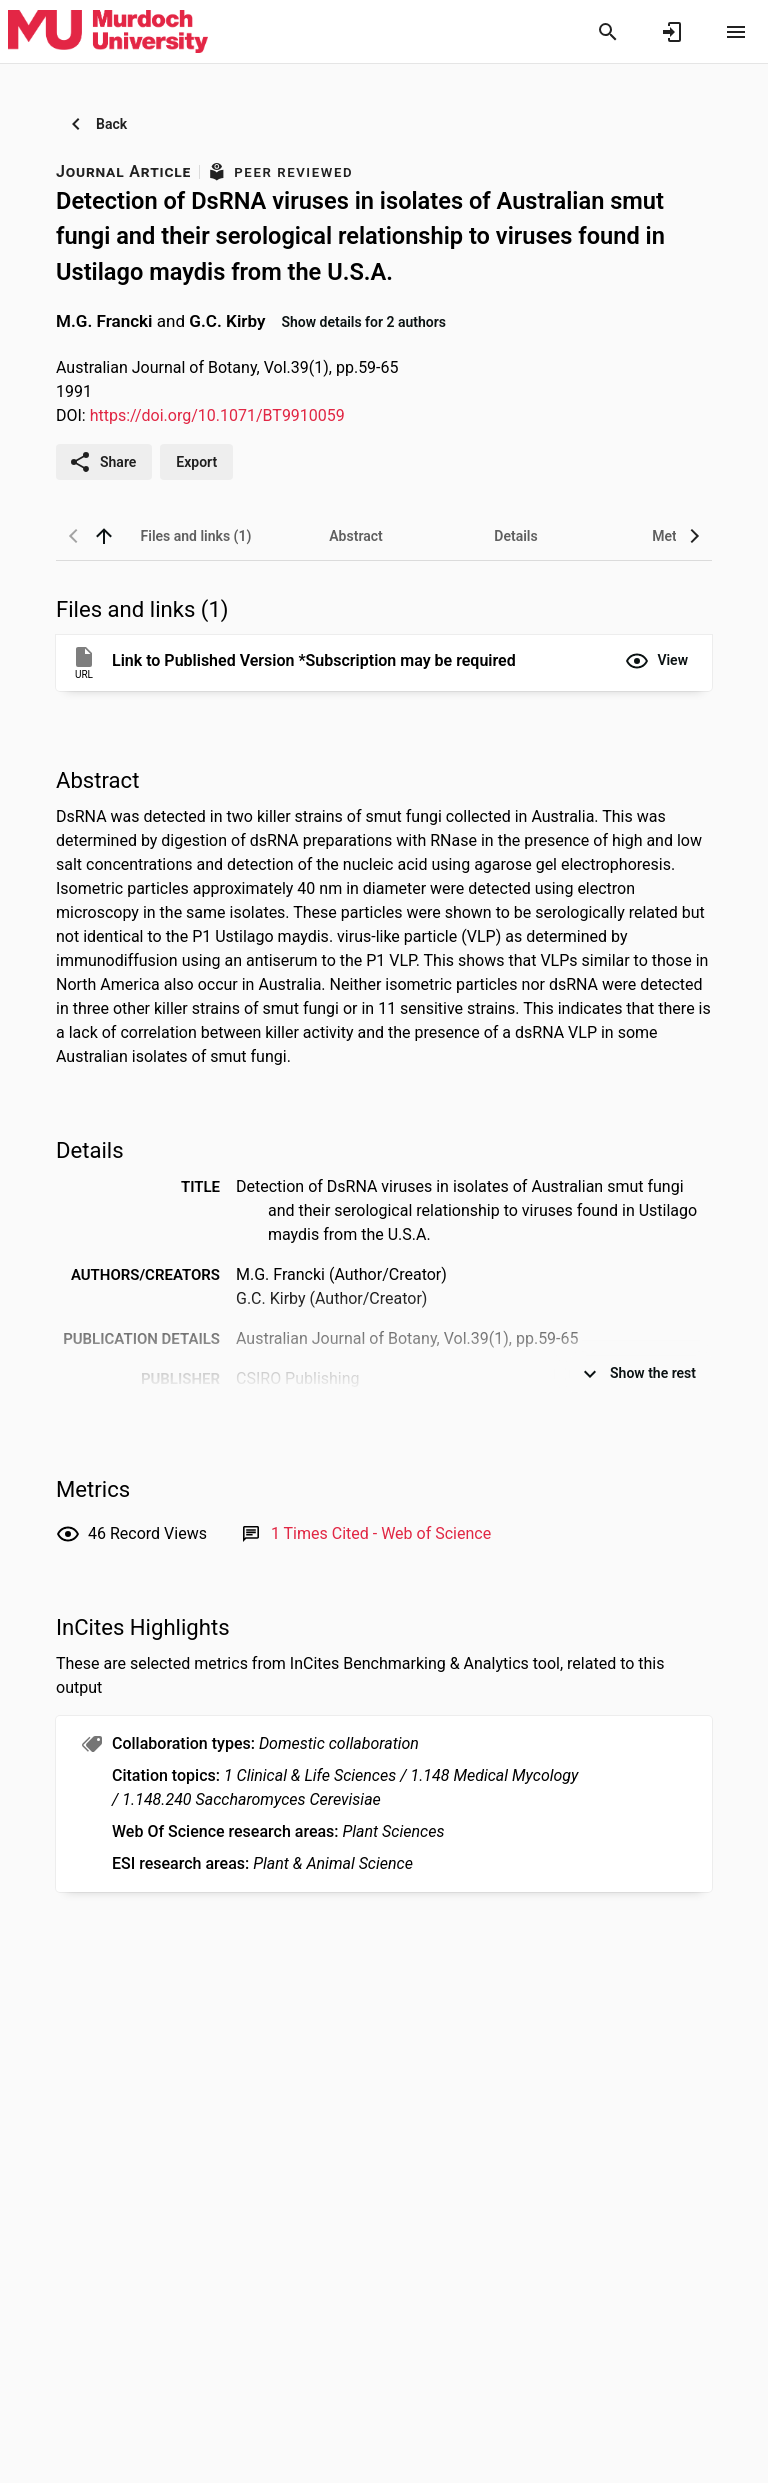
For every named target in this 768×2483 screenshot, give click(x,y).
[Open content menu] (736, 32)
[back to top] (104, 536)
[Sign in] (672, 32)
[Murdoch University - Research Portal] (108, 31)
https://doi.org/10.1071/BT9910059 (217, 415)
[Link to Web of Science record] (381, 1533)
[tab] (196, 536)
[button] (656, 661)
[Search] (608, 32)
